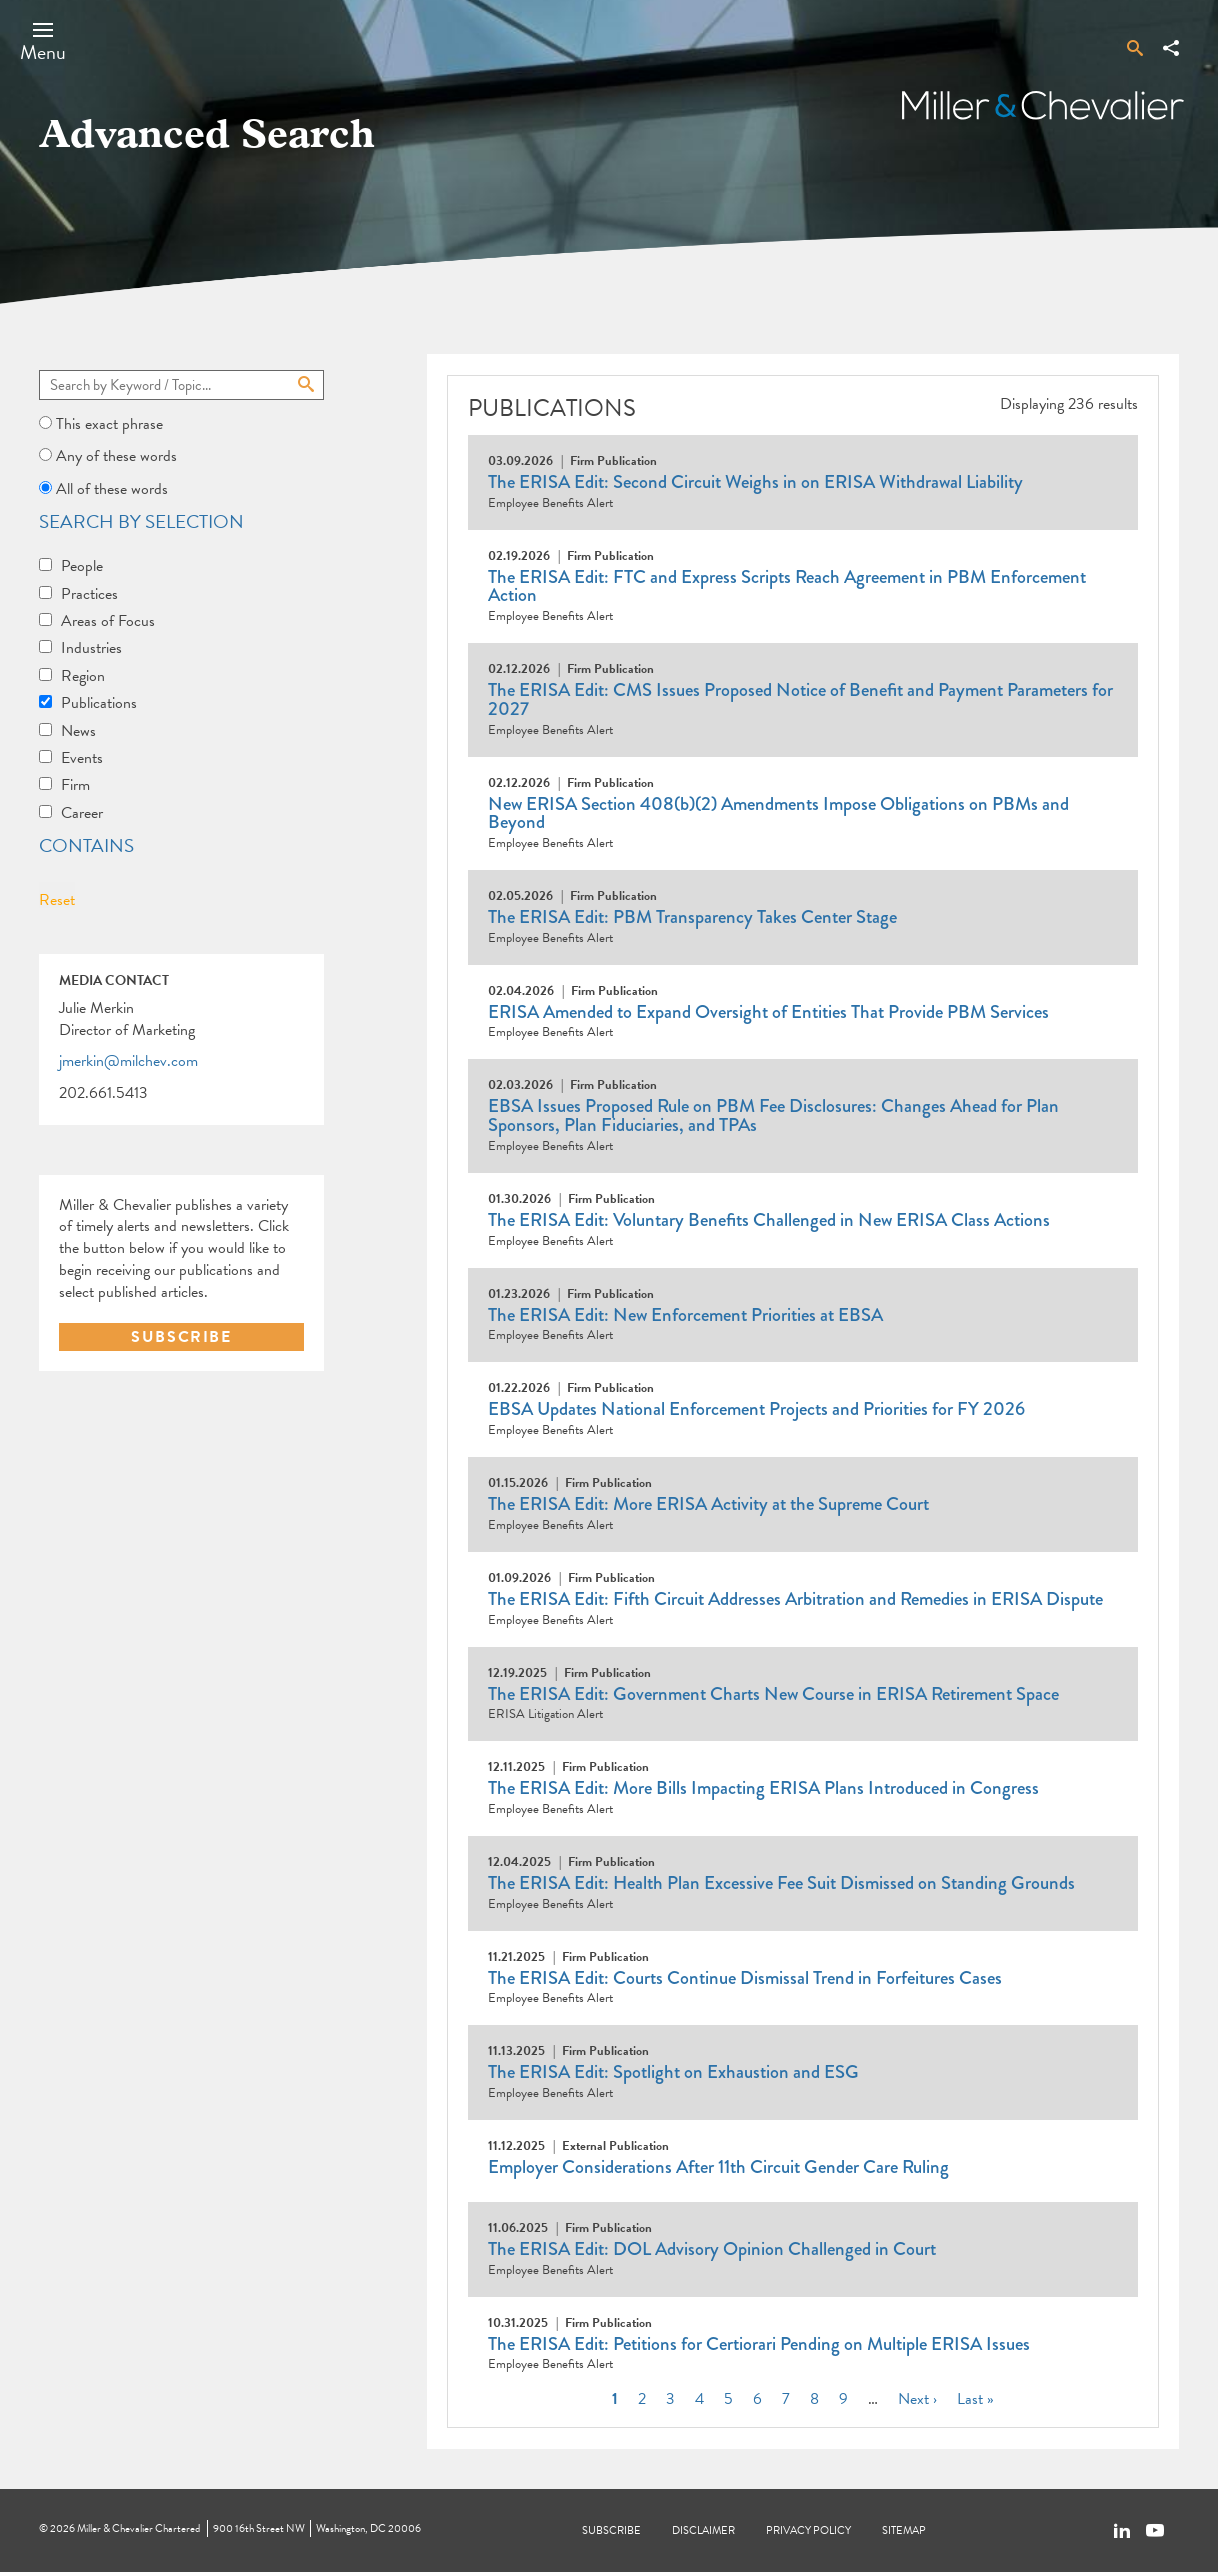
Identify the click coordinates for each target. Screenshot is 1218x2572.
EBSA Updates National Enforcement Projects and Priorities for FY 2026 (756, 1409)
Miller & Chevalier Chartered (138, 2528)
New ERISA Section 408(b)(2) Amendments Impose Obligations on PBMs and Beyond (778, 813)
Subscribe (611, 2530)
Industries (91, 648)
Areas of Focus (108, 621)
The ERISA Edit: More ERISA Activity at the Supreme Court (708, 1504)
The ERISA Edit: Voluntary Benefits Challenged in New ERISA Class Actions (769, 1220)
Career (82, 813)
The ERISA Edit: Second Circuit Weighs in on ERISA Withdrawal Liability (755, 482)
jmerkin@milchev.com (128, 1062)
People (82, 566)
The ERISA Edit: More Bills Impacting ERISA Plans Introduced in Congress (763, 1788)
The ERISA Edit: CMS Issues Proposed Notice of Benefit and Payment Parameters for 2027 (800, 699)
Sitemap (904, 2530)
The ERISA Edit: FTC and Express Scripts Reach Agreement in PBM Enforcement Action (787, 586)
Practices (89, 594)
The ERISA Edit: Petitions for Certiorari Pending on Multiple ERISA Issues (759, 2344)
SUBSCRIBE (181, 1337)
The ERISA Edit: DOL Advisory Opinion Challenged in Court (712, 2249)
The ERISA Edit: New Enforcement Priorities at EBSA (685, 1315)
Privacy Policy (808, 2530)
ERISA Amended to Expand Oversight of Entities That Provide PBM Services (768, 1012)
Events (82, 758)
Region (83, 676)
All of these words (112, 489)
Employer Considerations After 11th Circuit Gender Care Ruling (718, 2167)
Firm (75, 785)
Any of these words (116, 456)
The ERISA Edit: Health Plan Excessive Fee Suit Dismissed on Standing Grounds (781, 1883)
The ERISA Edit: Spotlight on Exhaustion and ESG (673, 2072)
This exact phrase (109, 424)
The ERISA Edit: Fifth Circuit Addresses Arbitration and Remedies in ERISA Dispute (795, 1599)
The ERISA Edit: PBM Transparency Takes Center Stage (692, 917)
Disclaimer (703, 2530)
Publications (99, 703)
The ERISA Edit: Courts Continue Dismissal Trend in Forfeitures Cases (745, 1978)
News (78, 731)
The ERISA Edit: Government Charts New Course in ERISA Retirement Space (773, 1694)
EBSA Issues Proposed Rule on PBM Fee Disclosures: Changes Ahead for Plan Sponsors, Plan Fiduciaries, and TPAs (773, 1115)
